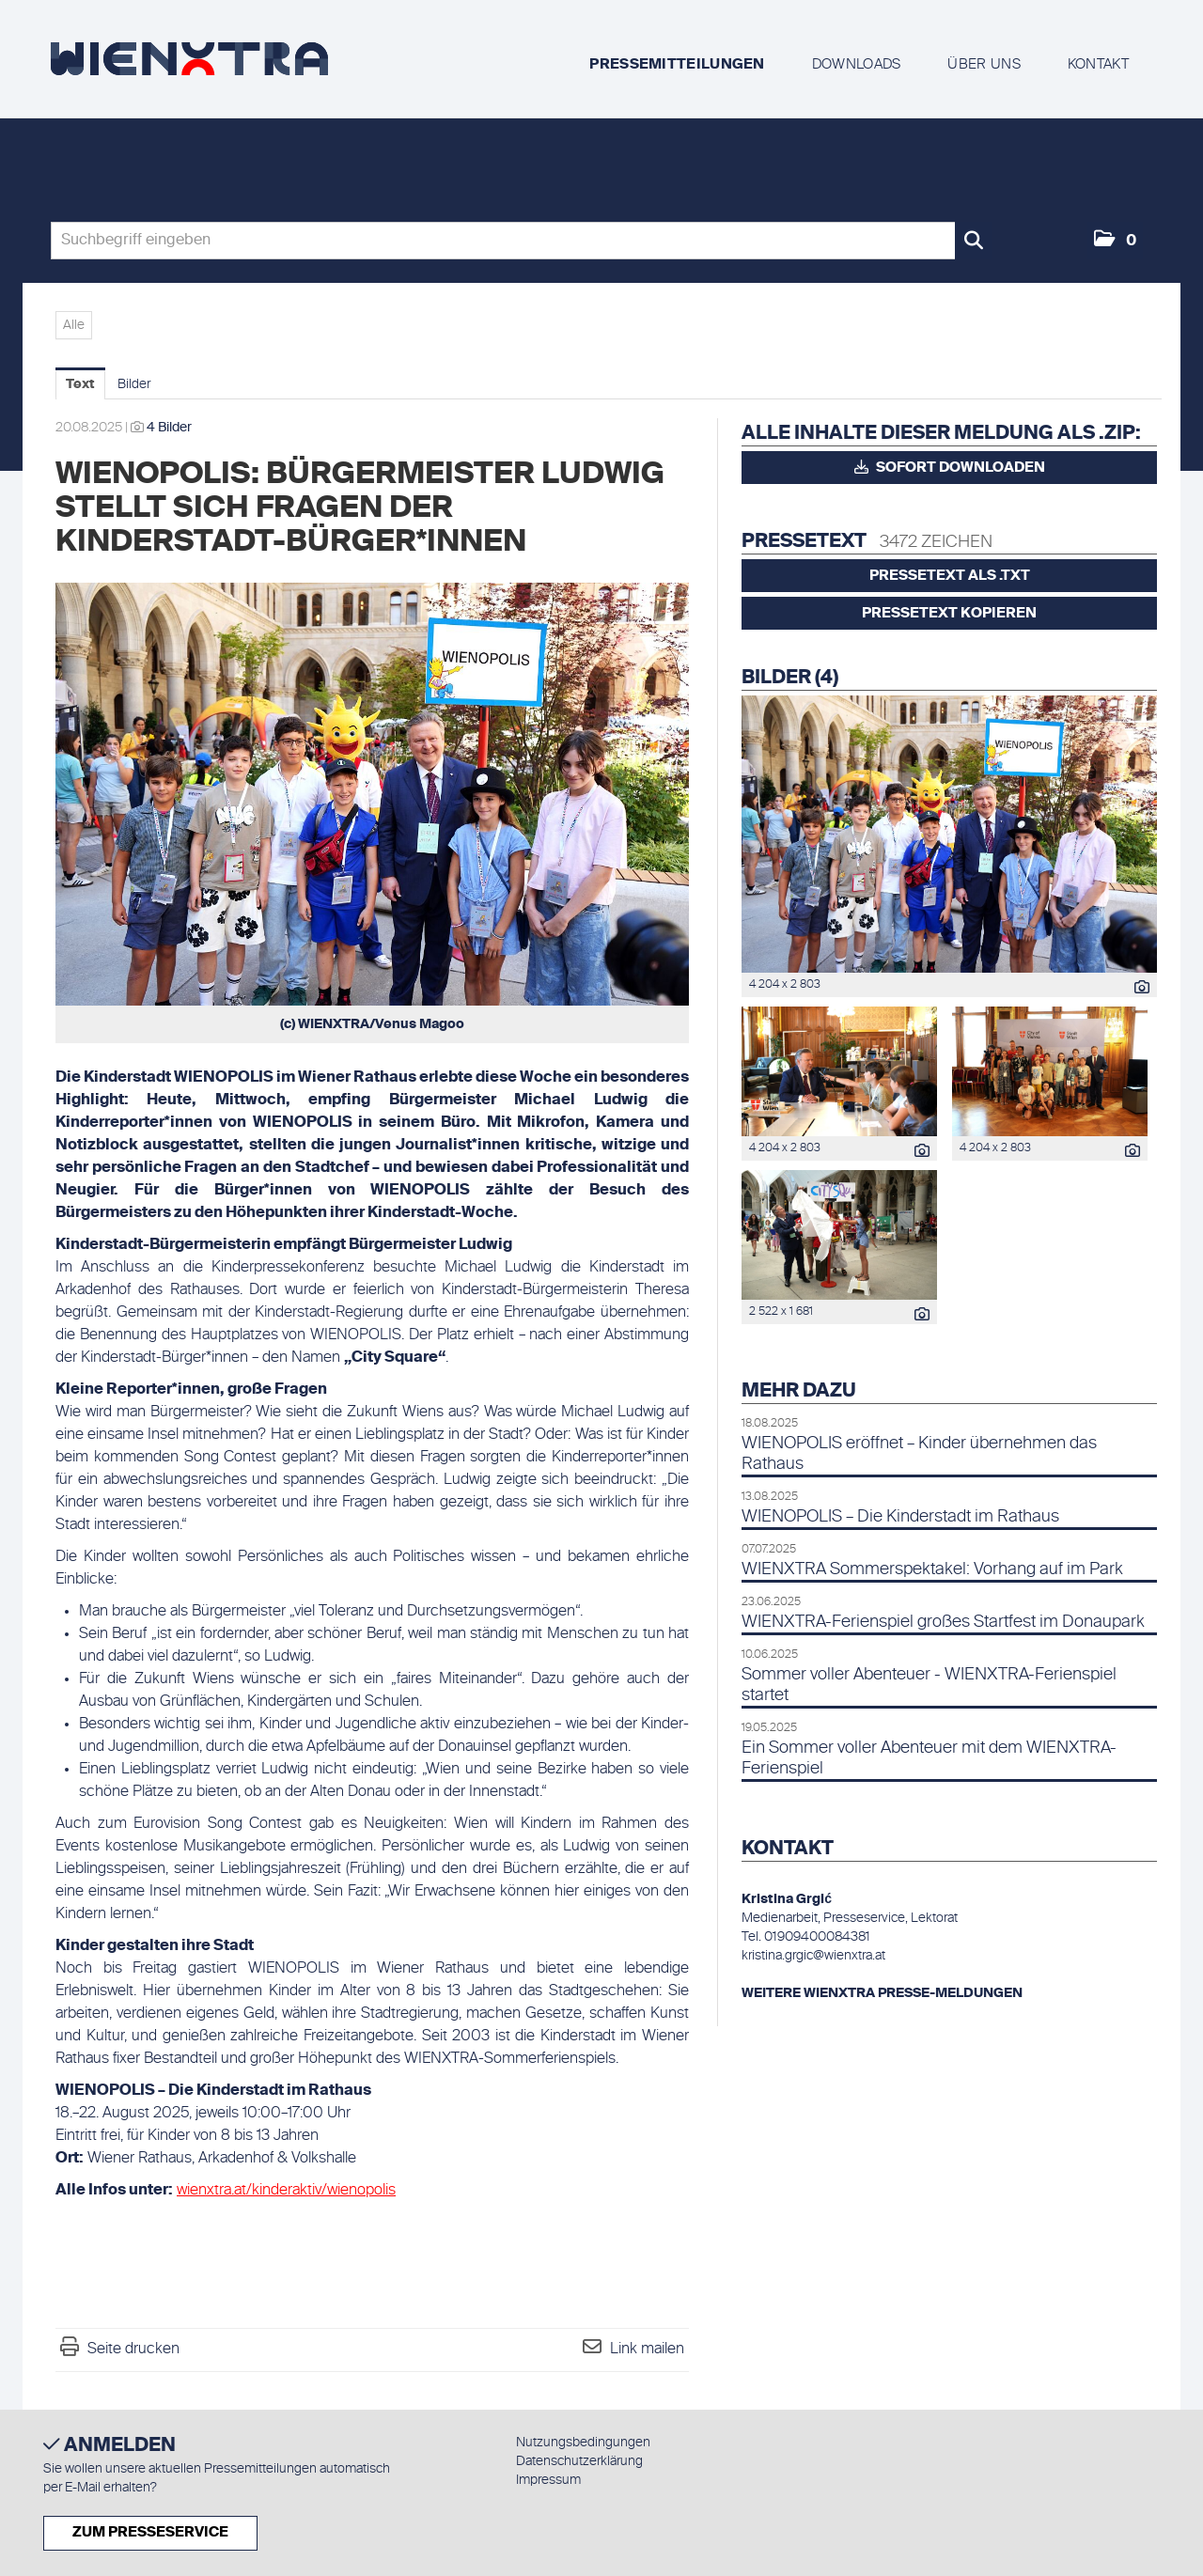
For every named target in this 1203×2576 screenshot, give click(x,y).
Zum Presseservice (150, 2532)
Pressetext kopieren (949, 613)
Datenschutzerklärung (579, 2461)
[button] (1115, 240)
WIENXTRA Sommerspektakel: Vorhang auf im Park (932, 1569)
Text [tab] (80, 384)
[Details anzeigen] (1137, 989)
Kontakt (1098, 64)
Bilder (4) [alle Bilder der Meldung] (790, 678)
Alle (74, 325)
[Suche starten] (973, 240)
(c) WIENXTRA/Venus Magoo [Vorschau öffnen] (372, 1024)
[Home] (189, 59)
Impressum (548, 2480)
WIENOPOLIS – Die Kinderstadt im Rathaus (900, 1516)
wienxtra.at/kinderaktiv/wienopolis (286, 2190)
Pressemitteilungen (676, 64)
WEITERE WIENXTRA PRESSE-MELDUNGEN (882, 1993)
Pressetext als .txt (949, 576)
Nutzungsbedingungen (583, 2442)
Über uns (983, 64)
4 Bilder (169, 427)
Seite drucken (133, 2349)
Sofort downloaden (949, 467)
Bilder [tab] (133, 384)
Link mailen (647, 2349)
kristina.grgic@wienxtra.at (813, 1955)
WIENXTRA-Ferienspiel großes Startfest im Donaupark (943, 1622)
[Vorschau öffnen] (372, 794)
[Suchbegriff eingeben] (521, 240)
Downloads (856, 64)
